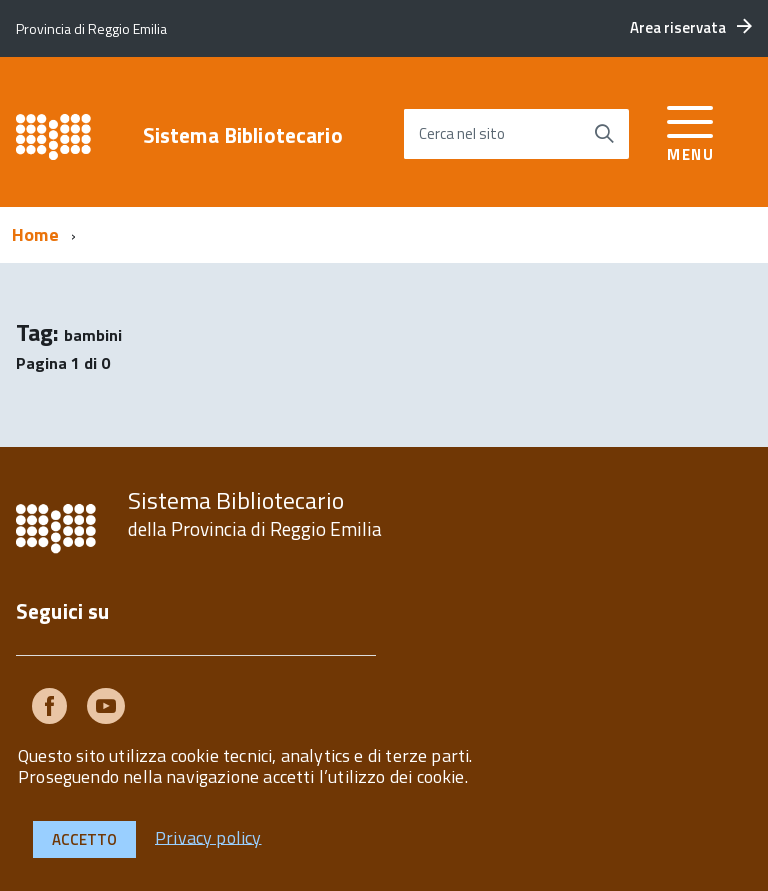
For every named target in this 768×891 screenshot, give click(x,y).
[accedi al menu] (690, 130)
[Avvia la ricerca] (604, 134)
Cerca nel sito (462, 133)
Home (35, 234)
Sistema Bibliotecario (243, 135)
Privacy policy (208, 836)
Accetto (84, 839)
